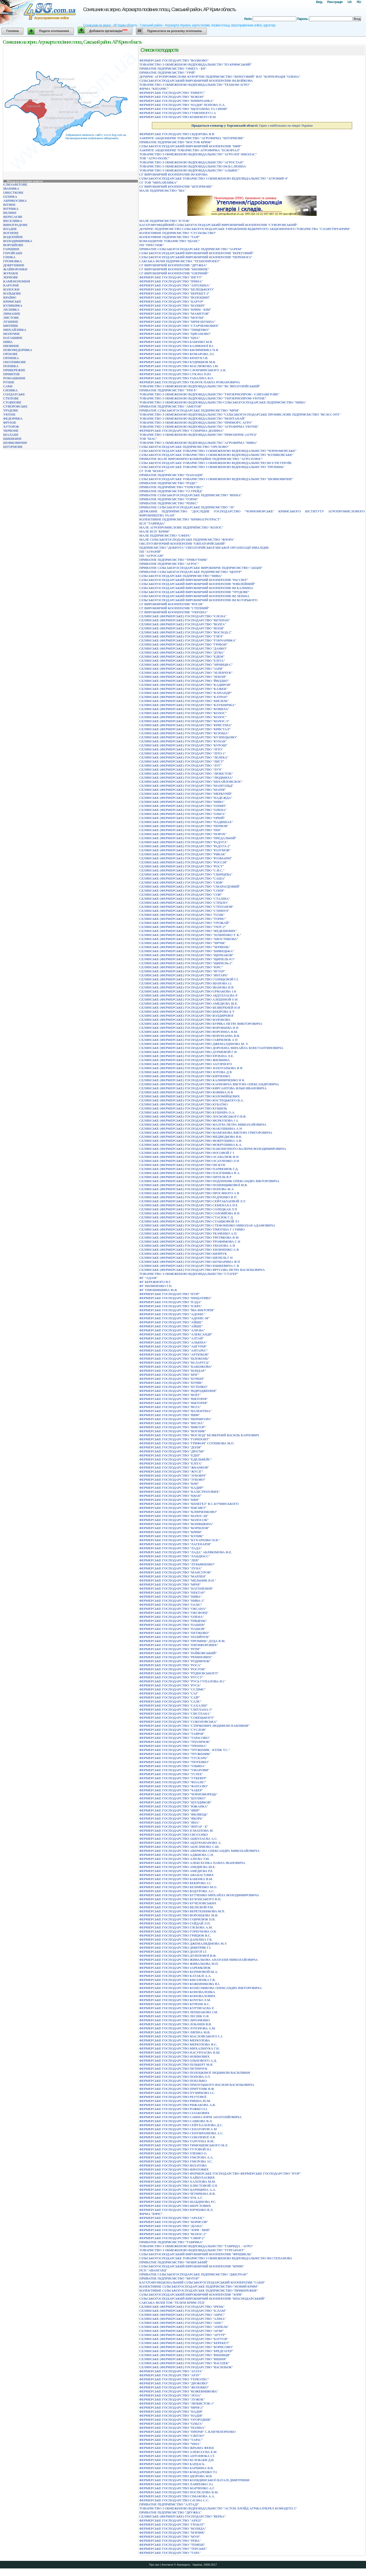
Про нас (154, 2564)
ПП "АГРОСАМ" (151, 556)
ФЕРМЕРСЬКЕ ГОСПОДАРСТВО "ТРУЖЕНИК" (175, 1754)
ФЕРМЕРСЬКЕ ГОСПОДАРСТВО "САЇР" (169, 1697)
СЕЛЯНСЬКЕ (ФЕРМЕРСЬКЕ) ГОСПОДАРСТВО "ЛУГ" (180, 765)
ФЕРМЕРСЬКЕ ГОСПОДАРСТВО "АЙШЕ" (171, 1322)
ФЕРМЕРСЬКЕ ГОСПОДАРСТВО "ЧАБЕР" (171, 1790)
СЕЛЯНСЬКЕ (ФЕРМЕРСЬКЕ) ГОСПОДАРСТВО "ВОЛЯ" (181, 628)
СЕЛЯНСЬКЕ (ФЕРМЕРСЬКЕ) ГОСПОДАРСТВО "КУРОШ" (183, 745)
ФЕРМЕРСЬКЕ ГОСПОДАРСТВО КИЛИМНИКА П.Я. (179, 350)
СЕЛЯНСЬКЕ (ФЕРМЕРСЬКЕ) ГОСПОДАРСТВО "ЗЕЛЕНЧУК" (185, 673)
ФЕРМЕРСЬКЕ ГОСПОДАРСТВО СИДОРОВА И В (176, 134)
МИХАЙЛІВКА (14, 330)
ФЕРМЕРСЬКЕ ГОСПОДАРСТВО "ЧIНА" (170, 2444)
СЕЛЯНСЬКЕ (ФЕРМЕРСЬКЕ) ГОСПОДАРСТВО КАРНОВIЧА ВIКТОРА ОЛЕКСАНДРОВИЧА (209, 1084)
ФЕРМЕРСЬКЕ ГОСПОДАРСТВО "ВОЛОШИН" (174, 297)
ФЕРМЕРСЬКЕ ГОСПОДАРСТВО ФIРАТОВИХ (174, 2169)
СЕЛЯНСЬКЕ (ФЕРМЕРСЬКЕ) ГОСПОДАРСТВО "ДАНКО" (183, 648)
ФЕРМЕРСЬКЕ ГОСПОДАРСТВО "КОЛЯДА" (172, 2528)
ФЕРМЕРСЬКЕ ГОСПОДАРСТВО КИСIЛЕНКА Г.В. (177, 1980)
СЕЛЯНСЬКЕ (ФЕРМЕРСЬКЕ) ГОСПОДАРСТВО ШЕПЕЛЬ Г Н (185, 1258)
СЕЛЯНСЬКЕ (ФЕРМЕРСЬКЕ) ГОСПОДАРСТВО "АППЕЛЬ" (184, 2327)
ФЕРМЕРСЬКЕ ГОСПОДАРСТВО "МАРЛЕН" (172, 1576)
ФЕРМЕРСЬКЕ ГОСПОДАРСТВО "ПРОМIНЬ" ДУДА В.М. (182, 1641)
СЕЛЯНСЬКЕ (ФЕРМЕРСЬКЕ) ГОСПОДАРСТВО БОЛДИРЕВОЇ (186, 1015)
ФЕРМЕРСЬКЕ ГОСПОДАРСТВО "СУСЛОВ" (172, 1730)
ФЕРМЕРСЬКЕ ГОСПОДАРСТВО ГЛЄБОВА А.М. (176, 1927)
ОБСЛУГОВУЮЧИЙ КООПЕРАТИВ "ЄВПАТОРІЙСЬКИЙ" (182, 543)
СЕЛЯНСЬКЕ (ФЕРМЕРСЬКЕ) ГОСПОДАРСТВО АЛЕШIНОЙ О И (188, 999)
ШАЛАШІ (10, 434)
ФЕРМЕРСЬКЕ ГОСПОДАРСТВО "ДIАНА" (171, 2226)
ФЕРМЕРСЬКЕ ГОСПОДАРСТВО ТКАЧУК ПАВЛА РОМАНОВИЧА (189, 382)
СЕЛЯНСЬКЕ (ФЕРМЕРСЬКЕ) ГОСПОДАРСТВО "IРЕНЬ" (182, 2306)
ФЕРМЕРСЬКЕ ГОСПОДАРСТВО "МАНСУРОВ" (175, 1572)
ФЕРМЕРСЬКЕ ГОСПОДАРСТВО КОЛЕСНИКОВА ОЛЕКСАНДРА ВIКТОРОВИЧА (200, 1988)
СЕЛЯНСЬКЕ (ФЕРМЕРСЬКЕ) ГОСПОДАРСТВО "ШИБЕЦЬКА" (186, 951)
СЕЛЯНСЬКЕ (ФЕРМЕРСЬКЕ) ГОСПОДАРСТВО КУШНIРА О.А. (187, 1112)
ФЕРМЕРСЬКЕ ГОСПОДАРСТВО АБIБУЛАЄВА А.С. (178, 1838)
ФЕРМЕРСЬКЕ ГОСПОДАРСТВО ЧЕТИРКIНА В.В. (177, 2194)
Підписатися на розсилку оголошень (174, 31)
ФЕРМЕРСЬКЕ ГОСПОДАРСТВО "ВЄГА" (170, 1407)
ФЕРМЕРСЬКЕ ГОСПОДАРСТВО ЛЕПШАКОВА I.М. (178, 2012)
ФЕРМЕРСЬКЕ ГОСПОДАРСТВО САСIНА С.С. (174, 2500)
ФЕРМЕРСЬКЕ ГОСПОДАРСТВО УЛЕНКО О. (173, 2153)
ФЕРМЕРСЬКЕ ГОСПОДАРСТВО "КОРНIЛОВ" (174, 1528)
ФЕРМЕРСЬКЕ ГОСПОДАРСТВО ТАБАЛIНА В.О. (176, 378)
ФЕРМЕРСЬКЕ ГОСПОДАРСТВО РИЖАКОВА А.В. (177, 2105)
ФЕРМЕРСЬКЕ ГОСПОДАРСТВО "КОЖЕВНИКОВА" (178, 2391)
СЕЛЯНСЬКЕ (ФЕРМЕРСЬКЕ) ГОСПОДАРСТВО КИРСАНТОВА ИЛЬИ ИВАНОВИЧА (203, 1088)
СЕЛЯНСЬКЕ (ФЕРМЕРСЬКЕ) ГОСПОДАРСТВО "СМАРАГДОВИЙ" (189, 886)
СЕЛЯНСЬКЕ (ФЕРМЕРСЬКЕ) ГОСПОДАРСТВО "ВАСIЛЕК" (184, 2363)
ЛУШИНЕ (10, 322)
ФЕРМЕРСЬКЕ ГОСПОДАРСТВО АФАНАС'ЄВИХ (176, 1875)
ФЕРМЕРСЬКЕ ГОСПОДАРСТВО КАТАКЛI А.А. (175, 1976)
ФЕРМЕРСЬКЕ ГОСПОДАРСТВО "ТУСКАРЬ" (173, 1758)
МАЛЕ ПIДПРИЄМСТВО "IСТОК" (164, 221)
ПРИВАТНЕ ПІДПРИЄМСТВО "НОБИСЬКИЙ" (173, 2262)
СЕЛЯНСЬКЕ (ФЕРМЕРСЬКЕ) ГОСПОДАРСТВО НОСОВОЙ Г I (186, 1153)
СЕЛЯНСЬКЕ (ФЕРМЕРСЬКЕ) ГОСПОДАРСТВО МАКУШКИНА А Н (190, 1128)
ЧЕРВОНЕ (11, 430)
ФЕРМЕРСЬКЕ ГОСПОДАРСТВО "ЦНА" (169, 338)
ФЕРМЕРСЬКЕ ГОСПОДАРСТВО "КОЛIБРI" (172, 305)
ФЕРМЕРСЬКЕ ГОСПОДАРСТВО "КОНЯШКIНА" (176, 1524)
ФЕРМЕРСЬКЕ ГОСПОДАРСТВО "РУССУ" (171, 1677)
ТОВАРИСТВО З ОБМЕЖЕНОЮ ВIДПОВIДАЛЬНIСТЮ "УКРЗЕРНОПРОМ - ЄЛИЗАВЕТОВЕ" (209, 394)
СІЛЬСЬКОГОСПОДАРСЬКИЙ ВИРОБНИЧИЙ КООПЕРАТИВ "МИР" (190, 146)
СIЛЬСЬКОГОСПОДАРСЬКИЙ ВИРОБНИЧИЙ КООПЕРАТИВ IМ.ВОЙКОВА (196, 80)
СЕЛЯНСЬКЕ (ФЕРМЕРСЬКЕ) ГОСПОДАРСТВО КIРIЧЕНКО (184, 1076)
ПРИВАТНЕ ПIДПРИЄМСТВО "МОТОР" (169, 2278)
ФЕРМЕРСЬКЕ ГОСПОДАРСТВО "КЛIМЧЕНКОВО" (178, 1512)
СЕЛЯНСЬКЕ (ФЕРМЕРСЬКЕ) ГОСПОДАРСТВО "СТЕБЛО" (183, 902)
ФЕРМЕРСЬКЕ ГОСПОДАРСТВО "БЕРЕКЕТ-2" (174, 293)
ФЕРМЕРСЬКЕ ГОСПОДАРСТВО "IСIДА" (170, 1302)
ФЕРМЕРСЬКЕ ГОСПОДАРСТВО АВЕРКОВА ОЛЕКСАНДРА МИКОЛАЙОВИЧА (199, 1851)
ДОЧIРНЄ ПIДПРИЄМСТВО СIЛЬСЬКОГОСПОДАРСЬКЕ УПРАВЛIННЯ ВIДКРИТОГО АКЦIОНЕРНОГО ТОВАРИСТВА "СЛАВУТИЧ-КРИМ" (244, 229)
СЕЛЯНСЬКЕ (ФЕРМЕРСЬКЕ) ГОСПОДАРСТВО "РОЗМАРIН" (185, 858)
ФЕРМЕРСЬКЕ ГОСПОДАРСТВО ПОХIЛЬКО (173, 2081)
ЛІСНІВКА (11, 309)
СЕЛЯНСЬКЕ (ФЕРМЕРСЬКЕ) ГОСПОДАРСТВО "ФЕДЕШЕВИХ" (188, 931)
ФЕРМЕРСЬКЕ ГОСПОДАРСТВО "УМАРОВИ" (174, 1770)
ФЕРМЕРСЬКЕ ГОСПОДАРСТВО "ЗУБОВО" (172, 1479)
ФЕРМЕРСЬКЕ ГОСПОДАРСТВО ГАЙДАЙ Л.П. (175, 1923)
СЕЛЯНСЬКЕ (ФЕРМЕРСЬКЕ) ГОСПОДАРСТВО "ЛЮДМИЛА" (186, 777)
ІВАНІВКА (11, 188)
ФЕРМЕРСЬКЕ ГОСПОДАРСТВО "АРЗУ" (170, 2375)
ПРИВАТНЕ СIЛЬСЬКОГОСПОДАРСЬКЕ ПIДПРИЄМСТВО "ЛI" (187, 507)
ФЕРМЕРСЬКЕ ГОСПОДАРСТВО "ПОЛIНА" (172, 2427)
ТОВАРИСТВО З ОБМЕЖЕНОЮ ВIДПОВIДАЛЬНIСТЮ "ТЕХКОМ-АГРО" (194, 84)
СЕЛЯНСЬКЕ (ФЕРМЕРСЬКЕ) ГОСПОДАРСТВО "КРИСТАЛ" (184, 729)
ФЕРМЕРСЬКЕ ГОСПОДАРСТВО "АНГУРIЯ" (173, 1346)
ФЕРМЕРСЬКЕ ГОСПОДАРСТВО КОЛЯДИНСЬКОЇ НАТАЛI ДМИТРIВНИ (194, 2480)
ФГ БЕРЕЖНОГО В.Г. (155, 1282)
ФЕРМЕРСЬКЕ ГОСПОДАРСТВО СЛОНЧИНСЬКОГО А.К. (182, 370)
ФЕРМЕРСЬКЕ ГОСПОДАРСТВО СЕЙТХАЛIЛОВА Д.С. (181, 2125)
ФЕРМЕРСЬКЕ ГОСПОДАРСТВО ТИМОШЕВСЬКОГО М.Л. (183, 2145)
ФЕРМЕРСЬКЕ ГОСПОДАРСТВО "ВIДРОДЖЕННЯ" (178, 1391)
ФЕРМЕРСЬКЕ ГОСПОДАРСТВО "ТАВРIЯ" (171, 1734)
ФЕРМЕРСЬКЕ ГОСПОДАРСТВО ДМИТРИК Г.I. (175, 1947)
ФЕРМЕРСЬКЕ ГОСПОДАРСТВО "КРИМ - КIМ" (175, 309)
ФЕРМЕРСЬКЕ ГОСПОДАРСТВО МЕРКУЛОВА (174, 2040)
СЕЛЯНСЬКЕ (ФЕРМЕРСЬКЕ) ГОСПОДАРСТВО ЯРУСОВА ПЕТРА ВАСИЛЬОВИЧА (202, 1270)
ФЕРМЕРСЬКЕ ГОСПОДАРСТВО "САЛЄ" (170, 1701)
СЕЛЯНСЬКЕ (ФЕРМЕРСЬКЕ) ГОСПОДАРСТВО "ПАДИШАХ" (186, 822)
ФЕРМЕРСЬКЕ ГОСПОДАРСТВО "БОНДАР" (172, 1370)
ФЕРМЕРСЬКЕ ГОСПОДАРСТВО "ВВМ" (169, 1415)
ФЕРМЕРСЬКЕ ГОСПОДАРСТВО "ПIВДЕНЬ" (173, 1621)
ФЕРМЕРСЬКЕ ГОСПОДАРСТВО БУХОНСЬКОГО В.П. (180, 1899)
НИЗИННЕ (11, 346)
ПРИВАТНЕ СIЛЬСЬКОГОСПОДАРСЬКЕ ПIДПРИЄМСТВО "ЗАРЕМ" (190, 249)
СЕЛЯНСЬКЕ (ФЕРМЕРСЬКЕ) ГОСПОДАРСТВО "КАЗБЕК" (183, 689)
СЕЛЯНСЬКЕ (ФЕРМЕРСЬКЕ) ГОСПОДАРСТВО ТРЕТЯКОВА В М (189, 1237)
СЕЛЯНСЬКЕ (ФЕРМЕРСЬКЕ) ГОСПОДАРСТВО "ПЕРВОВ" (183, 826)
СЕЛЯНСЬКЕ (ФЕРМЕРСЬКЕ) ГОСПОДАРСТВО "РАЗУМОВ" (185, 850)
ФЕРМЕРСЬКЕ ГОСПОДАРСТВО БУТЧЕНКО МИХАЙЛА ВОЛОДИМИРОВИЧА (199, 1895)
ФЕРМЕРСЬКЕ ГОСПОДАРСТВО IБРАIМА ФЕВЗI (176, 2448)
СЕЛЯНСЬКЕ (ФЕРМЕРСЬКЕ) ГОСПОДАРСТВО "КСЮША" (184, 733)
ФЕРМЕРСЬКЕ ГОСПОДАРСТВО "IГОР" (169, 1294)
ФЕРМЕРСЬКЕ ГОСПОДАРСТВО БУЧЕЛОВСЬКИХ (177, 1903)
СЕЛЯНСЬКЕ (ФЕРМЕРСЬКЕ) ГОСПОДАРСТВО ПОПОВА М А (186, 1189)
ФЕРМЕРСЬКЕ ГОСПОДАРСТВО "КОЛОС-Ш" (173, 1516)
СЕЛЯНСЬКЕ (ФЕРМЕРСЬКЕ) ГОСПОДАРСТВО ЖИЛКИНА (184, 1060)
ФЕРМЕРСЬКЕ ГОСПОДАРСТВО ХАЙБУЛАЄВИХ (177, 2177)
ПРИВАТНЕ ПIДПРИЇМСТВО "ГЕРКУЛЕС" (171, 487)
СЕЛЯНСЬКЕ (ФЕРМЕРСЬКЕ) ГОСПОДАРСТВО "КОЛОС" (183, 713)
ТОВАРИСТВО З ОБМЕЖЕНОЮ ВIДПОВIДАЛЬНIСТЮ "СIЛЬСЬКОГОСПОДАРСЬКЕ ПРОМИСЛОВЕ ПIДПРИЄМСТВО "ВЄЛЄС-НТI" (239, 414)
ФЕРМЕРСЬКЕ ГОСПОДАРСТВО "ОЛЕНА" (171, 1617)
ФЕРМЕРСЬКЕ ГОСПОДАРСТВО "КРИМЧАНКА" (176, 101)
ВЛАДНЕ (10, 229)
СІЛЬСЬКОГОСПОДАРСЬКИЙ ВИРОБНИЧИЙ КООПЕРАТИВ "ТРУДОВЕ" (194, 592)
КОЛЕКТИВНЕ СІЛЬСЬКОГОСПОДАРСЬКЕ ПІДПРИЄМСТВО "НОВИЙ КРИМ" (198, 2286)
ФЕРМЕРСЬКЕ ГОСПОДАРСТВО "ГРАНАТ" (172, 2524)
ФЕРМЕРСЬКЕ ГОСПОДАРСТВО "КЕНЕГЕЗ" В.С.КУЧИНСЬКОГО (189, 1504)
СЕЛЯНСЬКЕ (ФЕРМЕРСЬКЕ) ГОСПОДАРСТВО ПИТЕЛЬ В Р (185, 1177)
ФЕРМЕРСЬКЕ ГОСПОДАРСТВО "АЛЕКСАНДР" (176, 1334)
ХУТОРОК (11, 426)
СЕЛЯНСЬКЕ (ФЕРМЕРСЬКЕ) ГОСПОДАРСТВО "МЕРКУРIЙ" (185, 794)
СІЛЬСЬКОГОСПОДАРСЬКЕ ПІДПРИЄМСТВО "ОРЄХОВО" (184, 447)
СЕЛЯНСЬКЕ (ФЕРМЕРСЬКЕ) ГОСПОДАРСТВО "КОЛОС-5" (184, 721)
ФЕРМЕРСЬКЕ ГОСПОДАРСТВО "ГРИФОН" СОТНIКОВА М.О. (186, 1443)
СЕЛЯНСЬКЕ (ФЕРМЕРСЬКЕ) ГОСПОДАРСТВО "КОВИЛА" (184, 709)
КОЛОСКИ (11, 289)
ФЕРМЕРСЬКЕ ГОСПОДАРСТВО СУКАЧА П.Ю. (175, 374)
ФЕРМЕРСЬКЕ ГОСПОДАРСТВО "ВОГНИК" (172, 1431)
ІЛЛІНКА (10, 196)
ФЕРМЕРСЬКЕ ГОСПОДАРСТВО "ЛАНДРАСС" (174, 1556)
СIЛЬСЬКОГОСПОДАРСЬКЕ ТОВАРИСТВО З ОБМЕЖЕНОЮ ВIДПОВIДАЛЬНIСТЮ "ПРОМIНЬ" (212, 467)
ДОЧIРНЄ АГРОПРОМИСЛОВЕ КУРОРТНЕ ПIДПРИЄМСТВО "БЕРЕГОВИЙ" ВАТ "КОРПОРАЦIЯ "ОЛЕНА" (219, 76)
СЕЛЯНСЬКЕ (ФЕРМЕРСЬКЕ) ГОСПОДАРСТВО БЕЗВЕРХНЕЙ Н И (189, 1007)
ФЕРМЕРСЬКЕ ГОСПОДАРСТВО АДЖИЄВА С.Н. (176, 1855)
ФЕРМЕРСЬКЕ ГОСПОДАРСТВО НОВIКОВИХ (174, 2056)
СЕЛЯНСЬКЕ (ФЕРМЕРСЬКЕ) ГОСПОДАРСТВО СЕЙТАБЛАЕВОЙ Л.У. (192, 1201)
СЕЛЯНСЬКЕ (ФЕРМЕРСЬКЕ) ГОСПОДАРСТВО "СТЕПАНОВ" (186, 907)
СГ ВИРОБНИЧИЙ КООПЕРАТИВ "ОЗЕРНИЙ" (174, 273)
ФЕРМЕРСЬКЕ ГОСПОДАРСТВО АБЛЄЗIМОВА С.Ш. (179, 1847)
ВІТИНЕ (9, 205)
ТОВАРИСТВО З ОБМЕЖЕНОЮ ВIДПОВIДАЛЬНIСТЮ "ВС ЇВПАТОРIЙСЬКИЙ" (199, 386)
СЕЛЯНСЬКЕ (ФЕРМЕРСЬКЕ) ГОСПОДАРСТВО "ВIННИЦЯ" (184, 2355)
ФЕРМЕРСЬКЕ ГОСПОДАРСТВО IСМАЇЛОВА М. (176, 1830)
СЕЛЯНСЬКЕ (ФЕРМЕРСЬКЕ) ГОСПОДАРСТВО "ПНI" (180, 830)
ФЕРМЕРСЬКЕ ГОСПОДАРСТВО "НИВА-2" (172, 1600)
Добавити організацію (108, 30)
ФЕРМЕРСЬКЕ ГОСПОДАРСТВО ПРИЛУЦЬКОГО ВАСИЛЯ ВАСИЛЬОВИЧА (196, 2085)
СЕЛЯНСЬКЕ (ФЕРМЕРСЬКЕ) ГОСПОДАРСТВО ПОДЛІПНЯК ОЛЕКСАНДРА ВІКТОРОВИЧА (209, 1181)
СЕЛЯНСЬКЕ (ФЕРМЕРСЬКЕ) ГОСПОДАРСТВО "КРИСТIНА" (185, 725)
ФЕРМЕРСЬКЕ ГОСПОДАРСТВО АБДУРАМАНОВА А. (180, 1843)
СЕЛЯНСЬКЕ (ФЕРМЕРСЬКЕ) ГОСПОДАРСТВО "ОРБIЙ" (182, 818)
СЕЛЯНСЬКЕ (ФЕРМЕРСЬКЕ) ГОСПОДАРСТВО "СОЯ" (180, 894)
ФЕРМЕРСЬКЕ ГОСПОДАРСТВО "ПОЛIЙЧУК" (174, 1637)
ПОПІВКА (11, 366)
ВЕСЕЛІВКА (12, 221)
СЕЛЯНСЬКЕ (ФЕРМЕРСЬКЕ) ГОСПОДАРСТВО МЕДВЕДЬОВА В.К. (190, 1136)
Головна (12, 31)
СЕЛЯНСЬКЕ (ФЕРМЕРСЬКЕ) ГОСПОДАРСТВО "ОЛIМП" (182, 806)
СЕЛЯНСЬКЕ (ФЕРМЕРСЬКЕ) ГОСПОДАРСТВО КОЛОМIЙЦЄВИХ (189, 1096)
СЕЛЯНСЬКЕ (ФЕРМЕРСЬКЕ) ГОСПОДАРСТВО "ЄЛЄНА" (183, 616)
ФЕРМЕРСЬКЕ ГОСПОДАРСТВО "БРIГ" (169, 1375)
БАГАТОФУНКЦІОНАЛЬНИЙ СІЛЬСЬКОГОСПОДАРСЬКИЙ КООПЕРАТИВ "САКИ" (202, 2282)
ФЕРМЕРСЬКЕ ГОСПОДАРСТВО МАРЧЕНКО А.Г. (177, 2488)
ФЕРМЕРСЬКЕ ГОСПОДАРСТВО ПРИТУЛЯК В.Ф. (177, 2089)
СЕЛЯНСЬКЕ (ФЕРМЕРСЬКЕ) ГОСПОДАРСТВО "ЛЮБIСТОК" (186, 773)
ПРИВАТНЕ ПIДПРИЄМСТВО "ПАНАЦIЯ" (171, 475)
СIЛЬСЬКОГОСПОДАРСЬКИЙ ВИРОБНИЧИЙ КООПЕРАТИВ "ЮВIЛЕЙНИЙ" (197, 584)
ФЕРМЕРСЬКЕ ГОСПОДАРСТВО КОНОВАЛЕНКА (177, 1992)
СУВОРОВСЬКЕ (15, 406)
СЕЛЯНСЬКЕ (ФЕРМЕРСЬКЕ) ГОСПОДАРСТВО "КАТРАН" (183, 697)
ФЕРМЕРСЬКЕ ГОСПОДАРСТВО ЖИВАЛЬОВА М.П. (179, 1964)
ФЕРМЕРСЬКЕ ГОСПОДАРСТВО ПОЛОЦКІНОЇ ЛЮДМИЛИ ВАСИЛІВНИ (194, 2072)
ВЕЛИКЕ (10, 213)
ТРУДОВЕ (10, 410)
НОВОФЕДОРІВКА (17, 350)
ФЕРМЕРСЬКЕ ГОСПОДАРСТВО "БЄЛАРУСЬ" (174, 1362)
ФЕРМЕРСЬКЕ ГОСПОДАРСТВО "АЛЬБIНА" (173, 1342)
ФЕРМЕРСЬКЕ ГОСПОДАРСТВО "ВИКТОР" (172, 1427)
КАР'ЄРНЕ (11, 285)
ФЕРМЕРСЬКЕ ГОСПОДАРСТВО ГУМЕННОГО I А (177, 113)
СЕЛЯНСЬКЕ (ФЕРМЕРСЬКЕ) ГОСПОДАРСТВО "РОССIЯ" (183, 862)
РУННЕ (8, 382)
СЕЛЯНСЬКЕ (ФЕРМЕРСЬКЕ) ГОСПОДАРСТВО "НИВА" (181, 802)
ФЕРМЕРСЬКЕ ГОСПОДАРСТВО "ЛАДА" (170, 1548)
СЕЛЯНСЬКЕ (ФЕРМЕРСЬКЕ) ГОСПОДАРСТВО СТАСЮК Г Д (186, 1217)
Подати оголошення (54, 31)
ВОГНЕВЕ (11, 233)
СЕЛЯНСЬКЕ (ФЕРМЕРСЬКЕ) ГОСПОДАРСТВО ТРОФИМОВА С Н (189, 1241)
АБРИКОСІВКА (15, 200)
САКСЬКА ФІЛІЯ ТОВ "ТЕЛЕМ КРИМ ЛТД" (172, 2302)
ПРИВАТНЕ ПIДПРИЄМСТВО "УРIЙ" (167, 72)
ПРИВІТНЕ (11, 374)
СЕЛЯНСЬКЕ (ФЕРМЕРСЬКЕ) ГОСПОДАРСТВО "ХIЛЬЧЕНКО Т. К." (190, 935)
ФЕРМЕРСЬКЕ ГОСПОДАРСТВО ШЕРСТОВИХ (175, 2206)
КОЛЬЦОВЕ (12, 293)
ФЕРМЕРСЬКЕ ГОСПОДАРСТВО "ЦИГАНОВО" (175, 334)
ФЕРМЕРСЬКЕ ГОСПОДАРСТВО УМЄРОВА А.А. (176, 2157)
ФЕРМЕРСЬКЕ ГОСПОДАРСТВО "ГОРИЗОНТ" (174, 1439)
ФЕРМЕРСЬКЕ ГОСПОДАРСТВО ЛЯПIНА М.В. (174, 2032)
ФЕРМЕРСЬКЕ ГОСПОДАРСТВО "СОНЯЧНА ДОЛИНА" (181, 430)
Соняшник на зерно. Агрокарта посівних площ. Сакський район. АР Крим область (159, 9)
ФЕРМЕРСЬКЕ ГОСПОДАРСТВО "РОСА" (170, 1665)
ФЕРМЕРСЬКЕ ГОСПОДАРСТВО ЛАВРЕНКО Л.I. (176, 2484)
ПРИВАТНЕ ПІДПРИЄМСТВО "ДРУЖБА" (170, 2512)
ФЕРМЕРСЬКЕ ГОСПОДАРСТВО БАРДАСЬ (171, 2464)
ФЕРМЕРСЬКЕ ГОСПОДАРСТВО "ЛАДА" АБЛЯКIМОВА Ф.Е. (185, 1552)
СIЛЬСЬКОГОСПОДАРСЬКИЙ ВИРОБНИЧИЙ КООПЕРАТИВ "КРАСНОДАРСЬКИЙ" (202, 2298)
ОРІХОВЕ (10, 354)
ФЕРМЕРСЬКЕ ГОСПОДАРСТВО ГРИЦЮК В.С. (175, 1935)
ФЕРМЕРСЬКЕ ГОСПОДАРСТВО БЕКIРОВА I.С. (175, 1883)
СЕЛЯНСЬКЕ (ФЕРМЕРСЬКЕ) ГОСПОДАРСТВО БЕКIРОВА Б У (187, 1011)
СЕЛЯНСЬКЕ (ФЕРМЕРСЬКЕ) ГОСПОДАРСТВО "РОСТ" (181, 866)
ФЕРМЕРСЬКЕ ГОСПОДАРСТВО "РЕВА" (170, 2540)
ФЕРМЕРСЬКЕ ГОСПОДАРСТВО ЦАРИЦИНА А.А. (177, 2189)
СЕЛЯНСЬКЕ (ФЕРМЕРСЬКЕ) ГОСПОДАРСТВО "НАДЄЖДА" (185, 798)
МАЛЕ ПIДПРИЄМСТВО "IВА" (162, 190)
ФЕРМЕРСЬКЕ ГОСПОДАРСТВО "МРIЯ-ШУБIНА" (177, 322)
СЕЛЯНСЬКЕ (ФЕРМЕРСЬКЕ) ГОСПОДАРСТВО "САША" (182, 878)
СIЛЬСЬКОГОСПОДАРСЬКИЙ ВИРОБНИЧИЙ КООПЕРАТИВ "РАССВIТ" (193, 580)
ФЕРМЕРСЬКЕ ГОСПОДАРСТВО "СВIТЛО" (172, 2436)
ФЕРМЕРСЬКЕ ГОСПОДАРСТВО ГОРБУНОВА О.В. (178, 1931)
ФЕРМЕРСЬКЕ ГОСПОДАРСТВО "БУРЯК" (171, 1383)
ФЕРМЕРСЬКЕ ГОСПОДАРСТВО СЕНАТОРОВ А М (178, 2129)
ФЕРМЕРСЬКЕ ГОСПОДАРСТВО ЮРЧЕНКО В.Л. (176, 2210)
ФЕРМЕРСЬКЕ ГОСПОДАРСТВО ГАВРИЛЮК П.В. (177, 1919)
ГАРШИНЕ (11, 249)
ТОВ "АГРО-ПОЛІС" (154, 158)
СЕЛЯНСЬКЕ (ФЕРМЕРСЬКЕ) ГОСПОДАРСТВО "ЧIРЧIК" (182, 943)
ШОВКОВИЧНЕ (15, 443)
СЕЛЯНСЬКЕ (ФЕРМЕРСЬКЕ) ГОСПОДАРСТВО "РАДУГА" (183, 842)
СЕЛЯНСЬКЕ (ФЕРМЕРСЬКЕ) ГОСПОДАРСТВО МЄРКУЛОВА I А (188, 1120)
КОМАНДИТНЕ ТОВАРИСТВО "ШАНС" (169, 241)
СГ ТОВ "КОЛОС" (152, 471)
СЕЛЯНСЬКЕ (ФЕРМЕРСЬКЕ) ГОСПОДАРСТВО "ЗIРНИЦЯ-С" (186, 664)
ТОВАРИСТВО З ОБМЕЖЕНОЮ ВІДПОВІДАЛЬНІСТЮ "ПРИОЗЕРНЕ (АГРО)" (198, 434)
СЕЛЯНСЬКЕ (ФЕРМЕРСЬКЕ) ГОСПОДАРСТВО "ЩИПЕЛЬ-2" (185, 963)
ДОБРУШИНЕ (13, 265)
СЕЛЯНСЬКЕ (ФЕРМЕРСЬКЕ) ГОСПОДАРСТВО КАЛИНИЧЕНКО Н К (191, 1080)
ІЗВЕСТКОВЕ (13, 192)
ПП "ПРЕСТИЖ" (151, 245)
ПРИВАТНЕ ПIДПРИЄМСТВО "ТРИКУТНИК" (173, 560)
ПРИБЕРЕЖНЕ (14, 370)
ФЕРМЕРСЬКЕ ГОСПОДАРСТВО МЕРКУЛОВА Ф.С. (178, 2044)
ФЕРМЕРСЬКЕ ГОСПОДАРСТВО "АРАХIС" (172, 2218)
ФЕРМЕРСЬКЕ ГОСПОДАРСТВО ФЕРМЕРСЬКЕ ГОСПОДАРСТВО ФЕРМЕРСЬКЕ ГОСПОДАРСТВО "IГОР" (220, 2173)
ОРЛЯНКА (11, 358)
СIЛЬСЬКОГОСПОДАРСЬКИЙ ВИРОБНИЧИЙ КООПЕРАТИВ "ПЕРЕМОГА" (195, 257)
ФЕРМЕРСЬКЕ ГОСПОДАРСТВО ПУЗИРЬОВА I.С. (177, 2093)
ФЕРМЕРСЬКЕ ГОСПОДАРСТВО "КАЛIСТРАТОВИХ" (179, 1492)
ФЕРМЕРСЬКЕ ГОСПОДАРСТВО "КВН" (169, 1500)
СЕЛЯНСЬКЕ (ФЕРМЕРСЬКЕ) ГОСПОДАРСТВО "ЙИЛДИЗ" (184, 681)
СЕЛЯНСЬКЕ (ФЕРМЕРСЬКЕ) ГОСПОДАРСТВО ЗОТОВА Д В (185, 1072)
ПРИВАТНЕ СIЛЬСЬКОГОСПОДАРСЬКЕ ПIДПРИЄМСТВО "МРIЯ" (189, 410)
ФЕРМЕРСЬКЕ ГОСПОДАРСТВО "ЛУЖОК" (172, 2399)
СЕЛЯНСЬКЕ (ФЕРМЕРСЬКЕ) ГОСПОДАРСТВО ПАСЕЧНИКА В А (189, 1173)
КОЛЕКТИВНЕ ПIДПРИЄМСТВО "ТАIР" (169, 237)
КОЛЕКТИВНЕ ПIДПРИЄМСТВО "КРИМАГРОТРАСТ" (180, 519)
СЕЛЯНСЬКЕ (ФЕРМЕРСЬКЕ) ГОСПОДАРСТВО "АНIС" (181, 2323)
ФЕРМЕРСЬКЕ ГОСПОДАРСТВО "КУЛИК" (171, 1536)
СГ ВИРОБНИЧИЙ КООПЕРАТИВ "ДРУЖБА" (173, 265)
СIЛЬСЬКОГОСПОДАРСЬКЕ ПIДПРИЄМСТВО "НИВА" (180, 576)
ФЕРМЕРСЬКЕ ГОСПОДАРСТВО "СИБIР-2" (172, 2238)
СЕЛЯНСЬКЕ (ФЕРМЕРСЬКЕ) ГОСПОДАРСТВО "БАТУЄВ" (183, 2339)
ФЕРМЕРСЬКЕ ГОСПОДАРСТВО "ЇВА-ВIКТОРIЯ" (176, 1310)
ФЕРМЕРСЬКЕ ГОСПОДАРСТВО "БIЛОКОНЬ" (174, 1358)
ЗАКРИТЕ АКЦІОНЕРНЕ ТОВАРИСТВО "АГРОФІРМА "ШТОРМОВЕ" (191, 138)
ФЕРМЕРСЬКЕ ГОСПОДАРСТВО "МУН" (169, 2536)
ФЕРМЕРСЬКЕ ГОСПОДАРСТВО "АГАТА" (171, 2371)
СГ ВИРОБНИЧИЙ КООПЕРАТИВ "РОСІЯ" (171, 604)
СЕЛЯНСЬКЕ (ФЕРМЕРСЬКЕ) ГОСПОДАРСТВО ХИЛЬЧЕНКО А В (189, 1249)
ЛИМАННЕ (11, 313)
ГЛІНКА (9, 257)
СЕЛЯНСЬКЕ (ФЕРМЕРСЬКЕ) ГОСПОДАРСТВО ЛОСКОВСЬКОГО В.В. (192, 1116)
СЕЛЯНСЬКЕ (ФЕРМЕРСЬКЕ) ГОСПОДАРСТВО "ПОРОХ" (182, 834)
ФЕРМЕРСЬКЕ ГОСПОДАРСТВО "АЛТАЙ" (171, 1338)
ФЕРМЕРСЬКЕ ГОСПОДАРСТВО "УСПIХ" (171, 1774)
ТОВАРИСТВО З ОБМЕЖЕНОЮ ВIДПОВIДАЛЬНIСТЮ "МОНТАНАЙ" (192, 418)
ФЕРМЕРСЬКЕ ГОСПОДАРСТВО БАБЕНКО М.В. (176, 342)
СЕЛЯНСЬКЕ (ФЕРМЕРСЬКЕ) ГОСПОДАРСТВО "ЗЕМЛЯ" (182, 677)
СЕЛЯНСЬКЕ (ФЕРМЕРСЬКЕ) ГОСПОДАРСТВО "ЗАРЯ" (181, 668)
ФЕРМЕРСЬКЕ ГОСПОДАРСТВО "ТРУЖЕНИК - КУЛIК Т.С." (184, 1750)
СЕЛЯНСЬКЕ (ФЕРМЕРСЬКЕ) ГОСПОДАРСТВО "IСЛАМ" (182, 2310)
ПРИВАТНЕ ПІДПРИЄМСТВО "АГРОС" (169, 564)
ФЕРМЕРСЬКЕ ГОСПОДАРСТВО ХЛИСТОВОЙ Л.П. (178, 2185)
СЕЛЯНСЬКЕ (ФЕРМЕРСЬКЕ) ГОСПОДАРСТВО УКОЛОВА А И (187, 1245)
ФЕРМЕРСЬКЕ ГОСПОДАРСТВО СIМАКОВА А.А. (177, 2496)
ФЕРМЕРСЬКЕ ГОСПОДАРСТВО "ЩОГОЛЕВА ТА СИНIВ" (183, 109)
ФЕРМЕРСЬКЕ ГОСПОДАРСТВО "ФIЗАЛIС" (172, 1782)
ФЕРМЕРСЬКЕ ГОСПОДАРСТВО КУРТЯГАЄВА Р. (176, 2008)
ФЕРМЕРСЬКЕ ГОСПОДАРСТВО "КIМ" (169, 1483)
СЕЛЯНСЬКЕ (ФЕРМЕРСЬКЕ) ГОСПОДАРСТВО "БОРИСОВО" (186, 2347)
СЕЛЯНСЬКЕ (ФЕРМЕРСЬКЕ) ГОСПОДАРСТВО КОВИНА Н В (186, 1092)
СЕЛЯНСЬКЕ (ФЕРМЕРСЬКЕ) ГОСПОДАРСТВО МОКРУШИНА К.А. (190, 1145)
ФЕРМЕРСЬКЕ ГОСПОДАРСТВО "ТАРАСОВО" (174, 1738)
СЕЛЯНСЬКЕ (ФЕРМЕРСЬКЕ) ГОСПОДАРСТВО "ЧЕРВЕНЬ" (184, 947)
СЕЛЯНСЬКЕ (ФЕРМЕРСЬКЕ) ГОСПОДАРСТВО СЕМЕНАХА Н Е (188, 1205)
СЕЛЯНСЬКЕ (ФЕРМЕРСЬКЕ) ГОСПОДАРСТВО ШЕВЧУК (183, 1253)
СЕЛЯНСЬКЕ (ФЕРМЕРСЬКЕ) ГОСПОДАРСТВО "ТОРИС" (182, 919)
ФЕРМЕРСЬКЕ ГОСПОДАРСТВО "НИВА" (170, 1596)
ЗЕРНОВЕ (10, 277)
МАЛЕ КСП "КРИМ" (154, 531)
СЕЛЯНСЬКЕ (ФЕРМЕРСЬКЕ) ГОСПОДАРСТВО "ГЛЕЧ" (181, 636)
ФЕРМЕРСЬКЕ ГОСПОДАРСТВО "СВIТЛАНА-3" (175, 1709)
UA (349, 2)
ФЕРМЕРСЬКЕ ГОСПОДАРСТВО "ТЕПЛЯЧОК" (174, 1742)
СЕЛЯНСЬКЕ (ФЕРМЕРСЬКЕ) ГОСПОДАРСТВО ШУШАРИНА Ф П (189, 1262)
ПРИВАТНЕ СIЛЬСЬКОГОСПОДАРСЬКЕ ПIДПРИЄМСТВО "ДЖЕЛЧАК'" (193, 2274)
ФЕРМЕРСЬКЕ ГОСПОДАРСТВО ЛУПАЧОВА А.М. (177, 2028)
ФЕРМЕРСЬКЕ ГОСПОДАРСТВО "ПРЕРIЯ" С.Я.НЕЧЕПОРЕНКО (187, 2432)
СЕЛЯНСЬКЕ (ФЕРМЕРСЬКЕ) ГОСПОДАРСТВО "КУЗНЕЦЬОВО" (188, 737)
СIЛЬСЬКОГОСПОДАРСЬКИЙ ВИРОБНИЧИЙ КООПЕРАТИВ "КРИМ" (191, 2266)
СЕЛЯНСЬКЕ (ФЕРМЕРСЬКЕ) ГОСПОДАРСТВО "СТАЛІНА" (184, 898)
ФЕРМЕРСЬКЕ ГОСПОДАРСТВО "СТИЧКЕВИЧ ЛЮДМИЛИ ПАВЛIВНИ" (194, 1726)
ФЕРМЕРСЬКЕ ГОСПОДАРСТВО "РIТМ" (170, 1649)
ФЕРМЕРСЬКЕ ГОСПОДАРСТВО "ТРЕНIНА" (173, 1746)
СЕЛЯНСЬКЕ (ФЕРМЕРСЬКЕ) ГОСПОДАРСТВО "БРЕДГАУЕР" (186, 2351)
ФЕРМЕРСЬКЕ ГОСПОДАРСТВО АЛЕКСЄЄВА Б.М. (178, 2452)
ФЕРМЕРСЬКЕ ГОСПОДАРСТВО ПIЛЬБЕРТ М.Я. (176, 2064)
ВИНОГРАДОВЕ (15, 225)
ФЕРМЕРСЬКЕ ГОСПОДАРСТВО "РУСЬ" (170, 1685)
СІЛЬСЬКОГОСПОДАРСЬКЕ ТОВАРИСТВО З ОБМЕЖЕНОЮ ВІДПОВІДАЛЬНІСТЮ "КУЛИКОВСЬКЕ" (216, 455)
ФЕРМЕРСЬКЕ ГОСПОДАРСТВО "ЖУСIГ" (171, 1471)
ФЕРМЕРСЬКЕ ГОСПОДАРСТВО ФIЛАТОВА (173, 2165)
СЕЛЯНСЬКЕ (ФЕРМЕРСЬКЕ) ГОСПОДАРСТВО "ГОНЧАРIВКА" (188, 640)
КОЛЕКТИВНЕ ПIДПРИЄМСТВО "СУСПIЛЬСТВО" (177, 233)
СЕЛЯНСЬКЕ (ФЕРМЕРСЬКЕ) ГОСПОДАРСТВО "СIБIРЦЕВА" (185, 874)
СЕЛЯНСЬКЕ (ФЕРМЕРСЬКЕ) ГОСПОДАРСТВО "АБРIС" (182, 2315)
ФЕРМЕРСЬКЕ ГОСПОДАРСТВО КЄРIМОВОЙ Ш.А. (178, 1972)
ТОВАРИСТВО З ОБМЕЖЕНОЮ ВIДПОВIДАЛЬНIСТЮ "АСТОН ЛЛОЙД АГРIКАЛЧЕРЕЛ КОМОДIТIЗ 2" (218, 2508)
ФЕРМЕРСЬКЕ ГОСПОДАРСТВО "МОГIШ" (171, 317)
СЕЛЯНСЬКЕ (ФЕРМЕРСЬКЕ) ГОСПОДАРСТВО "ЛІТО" (181, 749)
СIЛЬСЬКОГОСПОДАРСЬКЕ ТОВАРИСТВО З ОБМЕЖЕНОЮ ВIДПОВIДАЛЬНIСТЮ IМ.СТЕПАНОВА (215, 2258)
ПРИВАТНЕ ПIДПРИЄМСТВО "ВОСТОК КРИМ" (175, 142)
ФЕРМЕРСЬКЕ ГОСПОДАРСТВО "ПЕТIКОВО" (174, 1633)
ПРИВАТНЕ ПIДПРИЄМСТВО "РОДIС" (168, 483)
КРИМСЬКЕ (12, 301)
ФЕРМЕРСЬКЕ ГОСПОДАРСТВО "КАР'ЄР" (171, 301)
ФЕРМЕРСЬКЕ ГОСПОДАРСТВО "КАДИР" (171, 1487)
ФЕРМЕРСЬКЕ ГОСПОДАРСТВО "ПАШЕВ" (172, 1625)
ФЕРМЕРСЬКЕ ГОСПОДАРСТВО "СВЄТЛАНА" (175, 1713)
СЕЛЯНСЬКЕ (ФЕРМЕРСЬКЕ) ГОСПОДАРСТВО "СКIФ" (181, 882)
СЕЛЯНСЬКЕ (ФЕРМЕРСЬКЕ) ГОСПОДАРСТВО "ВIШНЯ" (183, 2359)
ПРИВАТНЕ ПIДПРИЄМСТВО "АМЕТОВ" (170, 406)
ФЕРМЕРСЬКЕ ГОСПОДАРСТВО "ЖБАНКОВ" (174, 1467)
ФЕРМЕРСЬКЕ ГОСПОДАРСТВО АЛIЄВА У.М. (174, 1859)
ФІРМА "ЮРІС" (151, 2214)
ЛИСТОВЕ (11, 317)
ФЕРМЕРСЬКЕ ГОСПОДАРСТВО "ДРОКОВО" (173, 2383)
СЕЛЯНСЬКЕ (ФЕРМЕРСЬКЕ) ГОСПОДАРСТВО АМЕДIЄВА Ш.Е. (188, 1003)
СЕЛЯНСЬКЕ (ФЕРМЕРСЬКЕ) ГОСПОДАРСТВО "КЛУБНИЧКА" (187, 705)
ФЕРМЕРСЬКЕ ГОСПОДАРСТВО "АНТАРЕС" (173, 1350)
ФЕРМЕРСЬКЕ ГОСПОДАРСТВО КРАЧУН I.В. (173, 358)
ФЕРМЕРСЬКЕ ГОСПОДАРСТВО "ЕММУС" (172, 93)
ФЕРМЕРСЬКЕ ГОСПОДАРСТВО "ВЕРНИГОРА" (175, 1419)
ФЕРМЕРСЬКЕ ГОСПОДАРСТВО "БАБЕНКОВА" (175, 1366)
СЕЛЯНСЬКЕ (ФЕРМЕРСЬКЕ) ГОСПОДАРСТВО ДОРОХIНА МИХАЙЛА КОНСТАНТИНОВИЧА (211, 1048)
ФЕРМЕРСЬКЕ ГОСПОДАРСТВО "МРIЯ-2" (171, 2407)
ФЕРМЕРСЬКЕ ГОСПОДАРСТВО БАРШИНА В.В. (176, 2468)
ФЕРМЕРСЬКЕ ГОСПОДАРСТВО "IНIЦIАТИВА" (175, 1298)
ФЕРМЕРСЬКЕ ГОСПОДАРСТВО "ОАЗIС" (170, 1604)
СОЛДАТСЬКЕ (14, 394)
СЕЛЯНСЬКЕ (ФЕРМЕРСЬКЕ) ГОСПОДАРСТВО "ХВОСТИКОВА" (188, 939)
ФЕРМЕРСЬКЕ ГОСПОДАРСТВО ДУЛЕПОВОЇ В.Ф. (177, 1955)
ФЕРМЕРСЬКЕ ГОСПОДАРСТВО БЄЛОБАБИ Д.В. (176, 2460)
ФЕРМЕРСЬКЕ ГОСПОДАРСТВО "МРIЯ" (170, 1584)
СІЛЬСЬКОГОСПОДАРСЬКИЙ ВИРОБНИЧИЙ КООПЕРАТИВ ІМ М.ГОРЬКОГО (198, 600)
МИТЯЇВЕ (10, 326)
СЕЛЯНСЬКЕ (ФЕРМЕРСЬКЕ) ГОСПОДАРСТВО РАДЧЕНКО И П (188, 1197)
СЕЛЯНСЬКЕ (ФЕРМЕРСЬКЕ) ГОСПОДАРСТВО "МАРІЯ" (182, 790)
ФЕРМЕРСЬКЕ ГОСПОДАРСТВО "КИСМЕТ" (173, 1508)
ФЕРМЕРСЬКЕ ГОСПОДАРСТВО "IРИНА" (171, 281)
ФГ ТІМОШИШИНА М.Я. (158, 1290)
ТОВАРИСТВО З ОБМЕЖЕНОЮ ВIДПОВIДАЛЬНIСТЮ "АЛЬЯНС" (189, 170)
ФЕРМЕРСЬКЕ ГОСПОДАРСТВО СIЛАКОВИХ (174, 2113)
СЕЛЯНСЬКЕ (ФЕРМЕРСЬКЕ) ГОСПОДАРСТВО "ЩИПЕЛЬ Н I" (187, 959)
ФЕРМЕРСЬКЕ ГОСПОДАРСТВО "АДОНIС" (172, 1314)
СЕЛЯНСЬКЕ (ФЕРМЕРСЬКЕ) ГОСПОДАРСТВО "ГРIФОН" (183, 644)
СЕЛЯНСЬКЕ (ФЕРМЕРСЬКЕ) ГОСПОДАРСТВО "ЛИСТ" (181, 761)
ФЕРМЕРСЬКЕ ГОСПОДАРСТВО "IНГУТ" (171, 277)
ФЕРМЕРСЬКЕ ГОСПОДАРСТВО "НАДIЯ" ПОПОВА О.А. (182, 105)
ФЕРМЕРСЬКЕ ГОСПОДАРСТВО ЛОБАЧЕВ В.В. (175, 2024)
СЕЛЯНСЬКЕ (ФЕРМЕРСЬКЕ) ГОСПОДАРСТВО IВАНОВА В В (186, 987)
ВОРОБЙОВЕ (13, 245)
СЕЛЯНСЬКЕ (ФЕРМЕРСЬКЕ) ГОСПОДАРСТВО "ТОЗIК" (182, 915)
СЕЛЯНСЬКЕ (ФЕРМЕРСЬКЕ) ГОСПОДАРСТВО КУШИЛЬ (183, 1108)
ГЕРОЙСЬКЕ (12, 253)
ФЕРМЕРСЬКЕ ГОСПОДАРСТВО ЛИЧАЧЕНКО (174, 2020)
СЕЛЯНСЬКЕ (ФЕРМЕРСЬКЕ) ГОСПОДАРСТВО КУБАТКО (183, 1104)
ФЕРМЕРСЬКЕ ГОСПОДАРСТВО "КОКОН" (171, 97)
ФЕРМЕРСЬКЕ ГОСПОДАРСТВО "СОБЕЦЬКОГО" (176, 1717)
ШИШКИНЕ (12, 439)
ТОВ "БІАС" (148, 439)
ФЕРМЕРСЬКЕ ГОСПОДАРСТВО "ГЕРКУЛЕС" (174, 2379)
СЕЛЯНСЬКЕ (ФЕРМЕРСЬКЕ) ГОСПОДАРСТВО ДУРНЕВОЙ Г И (188, 1052)
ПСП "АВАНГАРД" (153, 2270)
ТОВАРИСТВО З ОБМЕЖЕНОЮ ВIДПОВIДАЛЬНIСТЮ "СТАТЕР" (188, 1274)
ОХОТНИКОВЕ (14, 362)
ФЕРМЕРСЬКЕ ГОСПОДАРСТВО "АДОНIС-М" (174, 1318)
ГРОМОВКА (12, 261)
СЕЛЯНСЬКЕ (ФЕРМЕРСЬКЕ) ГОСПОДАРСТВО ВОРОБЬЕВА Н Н (188, 1028)
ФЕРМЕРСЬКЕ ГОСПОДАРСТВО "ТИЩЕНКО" (174, 330)
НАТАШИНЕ (12, 338)
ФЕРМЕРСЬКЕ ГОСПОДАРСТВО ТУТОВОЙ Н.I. (175, 2149)
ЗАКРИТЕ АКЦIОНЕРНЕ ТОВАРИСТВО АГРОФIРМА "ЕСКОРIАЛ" (189, 150)
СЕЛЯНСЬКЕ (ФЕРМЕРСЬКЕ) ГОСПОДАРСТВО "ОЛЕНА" (183, 810)
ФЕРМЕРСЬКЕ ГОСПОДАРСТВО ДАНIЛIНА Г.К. (176, 1939)
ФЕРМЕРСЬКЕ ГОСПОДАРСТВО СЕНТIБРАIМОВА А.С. (181, 2133)
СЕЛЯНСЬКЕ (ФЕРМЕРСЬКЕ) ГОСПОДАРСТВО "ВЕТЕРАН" (184, 620)
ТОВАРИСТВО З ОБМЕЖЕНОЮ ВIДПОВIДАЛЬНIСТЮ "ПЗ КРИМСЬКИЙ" (195, 64)
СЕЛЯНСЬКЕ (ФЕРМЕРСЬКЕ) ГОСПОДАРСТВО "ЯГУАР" (182, 971)
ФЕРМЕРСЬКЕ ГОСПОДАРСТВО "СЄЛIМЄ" (172, 1689)
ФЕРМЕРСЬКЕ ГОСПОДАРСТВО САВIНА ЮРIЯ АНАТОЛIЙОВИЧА (190, 2117)
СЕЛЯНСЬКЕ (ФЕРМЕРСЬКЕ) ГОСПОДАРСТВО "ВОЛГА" (182, 624)
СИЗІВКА (10, 390)
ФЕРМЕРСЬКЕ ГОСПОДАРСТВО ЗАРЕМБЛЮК (175, 1968)
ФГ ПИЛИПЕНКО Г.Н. (155, 1286)
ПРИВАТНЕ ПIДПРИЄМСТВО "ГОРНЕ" (168, 499)
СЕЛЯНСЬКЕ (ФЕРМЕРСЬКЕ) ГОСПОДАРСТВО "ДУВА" (181, 652)
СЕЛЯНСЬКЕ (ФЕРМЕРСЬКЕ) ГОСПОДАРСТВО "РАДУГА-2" (184, 846)
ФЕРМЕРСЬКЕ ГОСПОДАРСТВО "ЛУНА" (170, 1568)
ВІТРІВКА (11, 209)
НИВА (8, 342)
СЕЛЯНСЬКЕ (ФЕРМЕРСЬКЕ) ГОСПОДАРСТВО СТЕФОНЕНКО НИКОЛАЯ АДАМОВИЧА (207, 1225)
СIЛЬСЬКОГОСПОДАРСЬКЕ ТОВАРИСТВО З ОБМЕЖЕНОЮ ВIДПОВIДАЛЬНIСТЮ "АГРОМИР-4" (213, 178)
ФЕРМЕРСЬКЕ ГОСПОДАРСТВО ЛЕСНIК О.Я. (174, 2016)
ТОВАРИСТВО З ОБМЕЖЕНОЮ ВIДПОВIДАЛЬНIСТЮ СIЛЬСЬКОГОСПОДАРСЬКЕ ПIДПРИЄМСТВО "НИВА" (222, 402)
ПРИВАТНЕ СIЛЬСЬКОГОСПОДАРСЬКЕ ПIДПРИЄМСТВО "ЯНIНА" (190, 495)
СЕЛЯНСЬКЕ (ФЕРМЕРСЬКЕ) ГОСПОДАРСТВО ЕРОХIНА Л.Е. (186, 1056)
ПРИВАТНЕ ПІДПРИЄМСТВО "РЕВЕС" (168, 503)
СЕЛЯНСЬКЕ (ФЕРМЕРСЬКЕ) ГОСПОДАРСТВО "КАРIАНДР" (185, 693)
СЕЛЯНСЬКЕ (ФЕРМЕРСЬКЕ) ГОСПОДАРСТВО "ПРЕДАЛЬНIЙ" (188, 838)
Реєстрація (335, 2)
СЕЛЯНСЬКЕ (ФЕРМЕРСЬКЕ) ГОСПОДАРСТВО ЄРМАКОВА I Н (187, 991)
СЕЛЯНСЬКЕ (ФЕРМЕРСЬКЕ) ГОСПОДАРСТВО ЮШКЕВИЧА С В (189, 1266)
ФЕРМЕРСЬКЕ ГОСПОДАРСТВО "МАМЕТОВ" (174, 313)
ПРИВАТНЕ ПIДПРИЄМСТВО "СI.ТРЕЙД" (171, 491)
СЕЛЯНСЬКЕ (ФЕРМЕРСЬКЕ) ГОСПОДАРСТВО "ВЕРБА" (182, 2516)
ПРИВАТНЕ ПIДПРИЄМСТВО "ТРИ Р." (168, 390)
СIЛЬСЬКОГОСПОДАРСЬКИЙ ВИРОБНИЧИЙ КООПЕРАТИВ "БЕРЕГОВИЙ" (196, 253)
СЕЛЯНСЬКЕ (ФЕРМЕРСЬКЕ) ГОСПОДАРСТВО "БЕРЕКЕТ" (184, 2343)
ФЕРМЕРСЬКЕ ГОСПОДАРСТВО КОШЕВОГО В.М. (177, 117)
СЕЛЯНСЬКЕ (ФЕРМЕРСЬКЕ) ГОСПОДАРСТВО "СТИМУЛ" (184, 911)
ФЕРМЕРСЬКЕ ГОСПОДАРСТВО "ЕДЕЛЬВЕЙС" (175, 1459)
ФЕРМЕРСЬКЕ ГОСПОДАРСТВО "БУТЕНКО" (173, 1387)
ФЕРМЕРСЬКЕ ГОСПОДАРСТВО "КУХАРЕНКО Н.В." (179, 1540)
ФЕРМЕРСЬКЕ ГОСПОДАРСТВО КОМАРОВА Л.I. (176, 354)
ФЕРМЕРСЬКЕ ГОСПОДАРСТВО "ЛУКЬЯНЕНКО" (177, 1564)
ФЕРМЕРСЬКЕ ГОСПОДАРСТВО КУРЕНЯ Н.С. (174, 2004)
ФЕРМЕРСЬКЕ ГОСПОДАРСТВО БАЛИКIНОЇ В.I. (176, 346)
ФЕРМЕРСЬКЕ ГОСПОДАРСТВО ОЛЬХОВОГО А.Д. (178, 2060)
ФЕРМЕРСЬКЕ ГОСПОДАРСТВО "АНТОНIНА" (174, 285)
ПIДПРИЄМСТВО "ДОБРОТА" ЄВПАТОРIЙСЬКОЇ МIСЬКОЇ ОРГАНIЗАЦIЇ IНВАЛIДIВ (204, 547)
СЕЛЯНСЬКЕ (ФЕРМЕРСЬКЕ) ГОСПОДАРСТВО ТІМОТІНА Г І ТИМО (192, 1229)
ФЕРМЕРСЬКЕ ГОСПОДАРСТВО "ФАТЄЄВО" (173, 1786)
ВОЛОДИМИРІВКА (17, 241)
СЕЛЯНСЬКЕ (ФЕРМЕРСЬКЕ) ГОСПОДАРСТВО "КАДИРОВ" (185, 685)
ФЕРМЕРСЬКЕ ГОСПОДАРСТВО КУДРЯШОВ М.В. (177, 362)
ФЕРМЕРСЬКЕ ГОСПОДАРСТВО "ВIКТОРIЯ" (173, 1399)
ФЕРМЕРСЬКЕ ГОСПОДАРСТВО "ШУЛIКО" (172, 1798)
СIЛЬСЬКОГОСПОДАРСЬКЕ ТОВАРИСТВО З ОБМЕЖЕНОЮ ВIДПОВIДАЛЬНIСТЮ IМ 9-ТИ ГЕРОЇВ (215, 463)
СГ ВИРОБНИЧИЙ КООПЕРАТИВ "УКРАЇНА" (173, 612)
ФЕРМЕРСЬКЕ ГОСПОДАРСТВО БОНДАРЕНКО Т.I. (178, 2472)
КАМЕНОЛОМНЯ (16, 281)
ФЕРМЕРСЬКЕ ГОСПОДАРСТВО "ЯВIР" (169, 1810)
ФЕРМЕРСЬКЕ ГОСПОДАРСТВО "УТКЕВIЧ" (173, 1778)
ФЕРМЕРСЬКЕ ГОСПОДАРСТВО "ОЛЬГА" (171, 2423)
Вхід (319, 2)
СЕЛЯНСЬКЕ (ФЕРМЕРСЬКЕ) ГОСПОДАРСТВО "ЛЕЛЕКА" (183, 757)
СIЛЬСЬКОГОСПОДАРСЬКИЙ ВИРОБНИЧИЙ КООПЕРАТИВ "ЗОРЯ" (191, 2294)
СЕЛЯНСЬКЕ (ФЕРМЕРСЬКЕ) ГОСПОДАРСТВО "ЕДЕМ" (182, 656)
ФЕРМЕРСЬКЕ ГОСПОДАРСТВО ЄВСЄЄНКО (173, 1834)
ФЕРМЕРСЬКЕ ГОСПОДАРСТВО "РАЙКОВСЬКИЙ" (178, 1653)
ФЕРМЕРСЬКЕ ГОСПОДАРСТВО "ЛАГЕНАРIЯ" (175, 1544)
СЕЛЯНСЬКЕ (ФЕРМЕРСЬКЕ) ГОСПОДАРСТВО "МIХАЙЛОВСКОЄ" (191, 781)
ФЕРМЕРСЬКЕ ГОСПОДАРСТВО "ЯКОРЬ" (171, 1818)
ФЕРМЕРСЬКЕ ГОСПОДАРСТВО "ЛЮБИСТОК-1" (176, 2403)
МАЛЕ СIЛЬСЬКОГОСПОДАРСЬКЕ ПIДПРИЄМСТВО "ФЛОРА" (187, 539)
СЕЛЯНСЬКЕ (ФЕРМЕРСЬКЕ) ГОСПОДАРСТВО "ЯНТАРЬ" (183, 975)
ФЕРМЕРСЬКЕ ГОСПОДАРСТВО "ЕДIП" (170, 1455)
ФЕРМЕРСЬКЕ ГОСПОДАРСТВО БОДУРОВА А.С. (177, 1891)
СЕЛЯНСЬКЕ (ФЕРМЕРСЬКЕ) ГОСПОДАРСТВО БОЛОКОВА (184, 1019)
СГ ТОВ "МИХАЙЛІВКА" (158, 182)
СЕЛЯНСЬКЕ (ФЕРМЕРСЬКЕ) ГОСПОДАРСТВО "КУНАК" (183, 741)
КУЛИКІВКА (12, 305)
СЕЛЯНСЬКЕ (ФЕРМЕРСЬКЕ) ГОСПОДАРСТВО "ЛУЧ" (180, 769)
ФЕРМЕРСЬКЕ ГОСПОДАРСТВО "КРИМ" (170, 1532)
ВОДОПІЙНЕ (13, 237)
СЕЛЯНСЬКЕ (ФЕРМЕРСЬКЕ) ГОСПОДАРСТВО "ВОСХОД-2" (185, 632)
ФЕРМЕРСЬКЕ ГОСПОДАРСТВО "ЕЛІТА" (170, 1463)
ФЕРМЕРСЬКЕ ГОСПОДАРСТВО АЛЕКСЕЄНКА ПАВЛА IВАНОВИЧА (192, 1863)
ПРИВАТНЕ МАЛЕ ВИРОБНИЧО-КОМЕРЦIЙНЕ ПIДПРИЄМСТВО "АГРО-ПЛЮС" (201, 459)
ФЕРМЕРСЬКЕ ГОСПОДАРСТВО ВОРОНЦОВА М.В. (178, 1915)
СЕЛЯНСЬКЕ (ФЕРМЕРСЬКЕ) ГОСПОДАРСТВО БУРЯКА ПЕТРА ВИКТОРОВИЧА (200, 1024)
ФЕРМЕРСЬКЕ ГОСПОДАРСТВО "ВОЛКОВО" (174, 60)
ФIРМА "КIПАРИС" (154, 89)
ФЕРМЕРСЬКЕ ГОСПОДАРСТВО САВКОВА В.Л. (176, 2121)
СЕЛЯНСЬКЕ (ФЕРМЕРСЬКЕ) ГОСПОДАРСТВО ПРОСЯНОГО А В (189, 1193)
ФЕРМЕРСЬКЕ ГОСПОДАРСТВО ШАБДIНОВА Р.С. (177, 2202)
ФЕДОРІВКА (13, 418)
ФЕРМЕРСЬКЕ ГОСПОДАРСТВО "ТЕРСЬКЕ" (173, 2549)
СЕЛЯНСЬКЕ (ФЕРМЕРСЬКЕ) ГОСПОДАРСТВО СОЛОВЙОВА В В (189, 1213)
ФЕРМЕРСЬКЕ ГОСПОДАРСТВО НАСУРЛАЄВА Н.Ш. (179, 2052)
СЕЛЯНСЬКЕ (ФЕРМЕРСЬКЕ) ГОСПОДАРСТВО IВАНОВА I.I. (185, 983)
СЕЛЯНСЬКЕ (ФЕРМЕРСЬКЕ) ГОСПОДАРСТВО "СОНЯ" (181, 890)
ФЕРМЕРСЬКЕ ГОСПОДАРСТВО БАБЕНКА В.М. (176, 1879)
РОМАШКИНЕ (14, 378)
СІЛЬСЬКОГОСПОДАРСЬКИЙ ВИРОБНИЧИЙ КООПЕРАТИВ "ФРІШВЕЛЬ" (195, 2254)
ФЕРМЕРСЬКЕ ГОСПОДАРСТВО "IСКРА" (170, 1306)
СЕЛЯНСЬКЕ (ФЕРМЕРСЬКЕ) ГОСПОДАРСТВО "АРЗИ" (181, 2331)
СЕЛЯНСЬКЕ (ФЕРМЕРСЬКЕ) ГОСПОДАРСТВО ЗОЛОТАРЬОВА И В (190, 1068)
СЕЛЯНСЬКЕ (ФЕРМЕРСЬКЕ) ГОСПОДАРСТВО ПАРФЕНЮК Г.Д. (188, 1169)
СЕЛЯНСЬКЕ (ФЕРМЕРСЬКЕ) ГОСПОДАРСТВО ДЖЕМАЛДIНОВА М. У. (193, 1044)
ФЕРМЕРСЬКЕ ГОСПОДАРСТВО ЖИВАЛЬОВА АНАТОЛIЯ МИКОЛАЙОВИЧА (198, 1960)
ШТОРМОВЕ (13, 447)
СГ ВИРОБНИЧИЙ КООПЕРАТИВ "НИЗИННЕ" (174, 269)
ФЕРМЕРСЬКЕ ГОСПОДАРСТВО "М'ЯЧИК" (172, 2532)
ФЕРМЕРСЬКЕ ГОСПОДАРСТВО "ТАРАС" (171, 2440)
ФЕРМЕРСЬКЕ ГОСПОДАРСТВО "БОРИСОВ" (173, 2222)
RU (359, 2)
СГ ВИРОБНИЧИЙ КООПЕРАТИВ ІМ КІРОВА (173, 174)
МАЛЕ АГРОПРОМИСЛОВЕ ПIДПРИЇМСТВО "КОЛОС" (181, 527)
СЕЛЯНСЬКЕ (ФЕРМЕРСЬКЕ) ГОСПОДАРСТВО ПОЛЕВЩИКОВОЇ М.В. (193, 1185)
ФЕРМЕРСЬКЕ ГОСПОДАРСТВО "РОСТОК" (172, 1669)
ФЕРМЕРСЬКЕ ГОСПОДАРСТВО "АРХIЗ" (170, 2520)
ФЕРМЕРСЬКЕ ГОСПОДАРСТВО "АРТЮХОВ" (174, 1354)
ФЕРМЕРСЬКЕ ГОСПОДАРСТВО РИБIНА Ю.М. (175, 2101)
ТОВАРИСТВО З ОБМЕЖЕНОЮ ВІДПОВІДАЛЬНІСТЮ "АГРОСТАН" (191, 162)
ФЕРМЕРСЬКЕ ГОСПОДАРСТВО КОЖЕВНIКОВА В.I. (179, 1984)
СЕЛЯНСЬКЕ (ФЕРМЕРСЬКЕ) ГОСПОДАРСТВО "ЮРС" (181, 967)
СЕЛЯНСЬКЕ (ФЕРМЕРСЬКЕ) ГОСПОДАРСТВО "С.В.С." (181, 870)
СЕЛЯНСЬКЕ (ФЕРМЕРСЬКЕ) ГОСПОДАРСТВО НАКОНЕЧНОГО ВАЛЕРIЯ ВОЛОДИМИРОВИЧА (212, 1149)
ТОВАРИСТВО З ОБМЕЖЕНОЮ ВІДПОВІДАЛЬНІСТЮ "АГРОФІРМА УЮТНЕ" (199, 426)
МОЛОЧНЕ (11, 334)
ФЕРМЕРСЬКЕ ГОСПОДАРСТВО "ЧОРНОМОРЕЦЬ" (178, 1794)
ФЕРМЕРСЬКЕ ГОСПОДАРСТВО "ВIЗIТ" (170, 1395)
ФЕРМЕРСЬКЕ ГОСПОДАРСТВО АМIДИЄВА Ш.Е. (177, 1867)
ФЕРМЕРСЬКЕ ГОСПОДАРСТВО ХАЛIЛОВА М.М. (177, 2181)
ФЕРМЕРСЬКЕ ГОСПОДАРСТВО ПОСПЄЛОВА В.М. (178, 2492)
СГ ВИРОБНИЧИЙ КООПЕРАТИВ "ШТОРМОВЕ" (176, 186)
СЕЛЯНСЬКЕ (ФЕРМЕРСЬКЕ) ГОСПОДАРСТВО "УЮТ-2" (182, 927)
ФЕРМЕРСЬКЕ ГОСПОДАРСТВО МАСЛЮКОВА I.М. (179, 366)
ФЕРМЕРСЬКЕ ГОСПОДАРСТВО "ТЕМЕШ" (172, 2544)
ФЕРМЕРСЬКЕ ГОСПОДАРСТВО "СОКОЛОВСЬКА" (178, 1721)
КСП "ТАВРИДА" (152, 523)
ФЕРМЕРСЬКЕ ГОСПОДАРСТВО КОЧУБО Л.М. (175, 2000)
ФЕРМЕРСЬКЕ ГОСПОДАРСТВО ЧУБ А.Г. (171, 2198)
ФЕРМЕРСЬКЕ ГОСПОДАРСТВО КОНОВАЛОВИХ (177, 1996)
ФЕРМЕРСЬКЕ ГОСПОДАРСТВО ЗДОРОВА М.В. (176, 2476)
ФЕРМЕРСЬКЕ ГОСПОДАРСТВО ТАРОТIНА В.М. (176, 2141)
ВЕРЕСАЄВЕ (12, 217)
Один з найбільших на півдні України (252, 125)
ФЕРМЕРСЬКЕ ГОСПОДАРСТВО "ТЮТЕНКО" (174, 1762)
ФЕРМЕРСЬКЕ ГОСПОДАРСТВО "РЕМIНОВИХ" (175, 1657)
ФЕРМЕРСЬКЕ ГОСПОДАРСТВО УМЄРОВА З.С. (176, 2161)
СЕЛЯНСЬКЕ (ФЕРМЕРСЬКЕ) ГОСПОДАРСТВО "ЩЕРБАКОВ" (186, 955)
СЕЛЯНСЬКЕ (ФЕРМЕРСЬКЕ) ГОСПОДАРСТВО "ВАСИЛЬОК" (186, 2367)
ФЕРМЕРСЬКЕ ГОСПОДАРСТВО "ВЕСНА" (171, 1423)
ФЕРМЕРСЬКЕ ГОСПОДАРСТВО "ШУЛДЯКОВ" (175, 1802)
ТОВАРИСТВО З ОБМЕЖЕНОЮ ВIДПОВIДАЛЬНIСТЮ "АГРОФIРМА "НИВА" (198, 443)
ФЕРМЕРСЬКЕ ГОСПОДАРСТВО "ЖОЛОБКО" (174, 2387)
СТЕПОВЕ (11, 398)
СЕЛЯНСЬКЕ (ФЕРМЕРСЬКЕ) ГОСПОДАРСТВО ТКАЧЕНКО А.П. (188, 1233)
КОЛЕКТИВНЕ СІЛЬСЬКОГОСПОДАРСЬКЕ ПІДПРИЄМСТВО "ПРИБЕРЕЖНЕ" (198, 2290)
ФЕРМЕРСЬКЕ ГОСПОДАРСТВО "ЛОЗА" (170, 2395)
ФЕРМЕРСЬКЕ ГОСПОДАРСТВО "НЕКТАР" (172, 1592)
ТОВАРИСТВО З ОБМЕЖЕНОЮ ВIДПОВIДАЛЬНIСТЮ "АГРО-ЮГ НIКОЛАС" (198, 154)
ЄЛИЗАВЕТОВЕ (15, 184)
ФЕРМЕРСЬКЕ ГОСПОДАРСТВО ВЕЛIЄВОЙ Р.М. (176, 1907)
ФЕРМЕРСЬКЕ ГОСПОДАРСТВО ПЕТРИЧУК (173, 2068)
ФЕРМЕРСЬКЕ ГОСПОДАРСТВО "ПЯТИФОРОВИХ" (178, 1645)
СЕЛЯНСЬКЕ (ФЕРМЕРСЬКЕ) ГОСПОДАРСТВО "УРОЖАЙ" (184, 923)
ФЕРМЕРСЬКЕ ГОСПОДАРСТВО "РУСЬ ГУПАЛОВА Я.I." (182, 1681)
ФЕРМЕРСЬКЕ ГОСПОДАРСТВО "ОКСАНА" (173, 1609)
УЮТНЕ (9, 414)
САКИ (7, 386)
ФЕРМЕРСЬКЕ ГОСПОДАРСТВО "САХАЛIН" (173, 1705)
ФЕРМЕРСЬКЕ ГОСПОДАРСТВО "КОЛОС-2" (173, 2234)
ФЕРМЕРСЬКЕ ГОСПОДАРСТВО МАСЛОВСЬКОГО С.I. (181, 2036)
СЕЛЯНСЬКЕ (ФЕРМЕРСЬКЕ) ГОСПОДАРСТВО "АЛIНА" (182, 2319)
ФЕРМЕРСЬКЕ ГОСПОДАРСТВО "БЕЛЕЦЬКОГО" (176, 289)
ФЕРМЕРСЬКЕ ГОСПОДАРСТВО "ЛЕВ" (169, 1560)
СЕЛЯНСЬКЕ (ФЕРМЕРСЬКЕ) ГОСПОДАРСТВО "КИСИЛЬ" (184, 701)
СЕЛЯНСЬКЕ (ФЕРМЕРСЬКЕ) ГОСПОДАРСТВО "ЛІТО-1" (182, 753)
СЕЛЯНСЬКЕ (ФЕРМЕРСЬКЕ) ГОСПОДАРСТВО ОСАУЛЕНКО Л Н (189, 1161)
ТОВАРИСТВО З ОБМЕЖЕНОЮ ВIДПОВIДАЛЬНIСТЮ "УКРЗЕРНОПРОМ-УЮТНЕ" (202, 398)
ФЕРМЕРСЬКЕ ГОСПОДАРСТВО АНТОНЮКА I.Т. (177, 2456)
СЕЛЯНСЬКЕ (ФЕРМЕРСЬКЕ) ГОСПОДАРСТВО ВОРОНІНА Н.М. (188, 1032)
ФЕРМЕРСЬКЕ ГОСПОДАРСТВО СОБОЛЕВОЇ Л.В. (177, 2137)
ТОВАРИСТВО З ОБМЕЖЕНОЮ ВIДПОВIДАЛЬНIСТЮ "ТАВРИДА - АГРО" (196, 2246)
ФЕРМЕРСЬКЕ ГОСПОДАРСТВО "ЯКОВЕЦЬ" (173, 1814)
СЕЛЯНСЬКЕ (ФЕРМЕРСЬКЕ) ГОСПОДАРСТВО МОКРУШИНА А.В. (190, 1141)
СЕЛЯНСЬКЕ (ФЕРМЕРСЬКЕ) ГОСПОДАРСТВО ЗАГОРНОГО (185, 1064)
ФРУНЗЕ (9, 422)
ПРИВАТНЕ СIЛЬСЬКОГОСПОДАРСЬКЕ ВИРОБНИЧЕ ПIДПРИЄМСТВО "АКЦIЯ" (200, 568)
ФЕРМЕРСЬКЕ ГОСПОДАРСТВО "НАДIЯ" (171, 2411)
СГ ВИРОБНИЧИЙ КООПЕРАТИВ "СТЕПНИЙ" (174, 608)
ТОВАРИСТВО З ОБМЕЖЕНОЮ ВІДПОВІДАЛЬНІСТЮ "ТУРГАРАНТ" (192, 2250)
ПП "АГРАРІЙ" (150, 551)
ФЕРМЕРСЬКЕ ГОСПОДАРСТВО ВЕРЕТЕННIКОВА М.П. (182, 1911)
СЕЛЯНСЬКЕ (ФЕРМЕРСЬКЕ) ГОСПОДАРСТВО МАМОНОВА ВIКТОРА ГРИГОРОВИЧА (205, 1132)
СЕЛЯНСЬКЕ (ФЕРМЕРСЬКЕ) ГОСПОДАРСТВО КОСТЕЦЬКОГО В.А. (191, 1100)
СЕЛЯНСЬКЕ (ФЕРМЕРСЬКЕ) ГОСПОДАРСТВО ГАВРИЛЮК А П (188, 1040)
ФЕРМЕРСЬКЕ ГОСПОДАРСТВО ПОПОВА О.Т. (175, 2077)
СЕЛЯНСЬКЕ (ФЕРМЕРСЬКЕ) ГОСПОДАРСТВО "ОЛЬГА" (182, 814)
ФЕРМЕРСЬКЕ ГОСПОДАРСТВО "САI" (168, 1693)
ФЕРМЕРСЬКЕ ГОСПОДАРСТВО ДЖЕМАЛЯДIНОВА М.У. (183, 1943)
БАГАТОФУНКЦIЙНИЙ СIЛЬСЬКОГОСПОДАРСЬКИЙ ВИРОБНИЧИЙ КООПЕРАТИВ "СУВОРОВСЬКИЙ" (218, 225)
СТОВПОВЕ (12, 402)
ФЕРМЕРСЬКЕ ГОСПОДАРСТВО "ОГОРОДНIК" (175, 2419)
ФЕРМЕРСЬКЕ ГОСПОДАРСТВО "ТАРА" (170, 2553)
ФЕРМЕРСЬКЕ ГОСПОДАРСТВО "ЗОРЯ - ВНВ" (174, 2230)
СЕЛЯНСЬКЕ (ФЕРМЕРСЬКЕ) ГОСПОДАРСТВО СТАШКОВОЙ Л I (189, 1221)
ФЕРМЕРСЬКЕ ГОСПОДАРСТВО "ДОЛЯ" (170, 1447)
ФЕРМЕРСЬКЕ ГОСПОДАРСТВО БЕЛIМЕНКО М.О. (178, 1887)
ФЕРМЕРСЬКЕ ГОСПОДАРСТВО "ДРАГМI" (172, 1451)
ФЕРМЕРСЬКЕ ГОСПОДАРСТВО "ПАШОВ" (172, 1629)
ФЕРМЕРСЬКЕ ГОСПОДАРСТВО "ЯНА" (169, 1822)
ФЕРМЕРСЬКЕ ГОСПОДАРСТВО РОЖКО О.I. (173, 2109)
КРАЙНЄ (9, 297)
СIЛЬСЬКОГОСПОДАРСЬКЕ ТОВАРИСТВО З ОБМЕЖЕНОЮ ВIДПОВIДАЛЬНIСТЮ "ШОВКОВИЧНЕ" (216, 479)
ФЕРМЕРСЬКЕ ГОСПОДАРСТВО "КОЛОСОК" (174, 1520)
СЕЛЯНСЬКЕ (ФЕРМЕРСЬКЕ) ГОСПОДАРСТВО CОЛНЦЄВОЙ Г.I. (189, 979)
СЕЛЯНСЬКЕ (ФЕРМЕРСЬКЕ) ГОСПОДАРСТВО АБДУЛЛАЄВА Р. (188, 995)
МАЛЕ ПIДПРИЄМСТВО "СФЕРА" (165, 535)
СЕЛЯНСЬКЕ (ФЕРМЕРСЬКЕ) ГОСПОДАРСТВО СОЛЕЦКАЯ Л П (188, 1209)
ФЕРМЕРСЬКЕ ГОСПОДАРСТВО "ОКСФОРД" (173, 1613)
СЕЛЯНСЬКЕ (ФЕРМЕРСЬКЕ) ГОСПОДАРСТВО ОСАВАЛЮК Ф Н (189, 1157)
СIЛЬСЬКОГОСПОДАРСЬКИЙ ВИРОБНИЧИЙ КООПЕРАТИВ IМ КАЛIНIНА (196, 588)
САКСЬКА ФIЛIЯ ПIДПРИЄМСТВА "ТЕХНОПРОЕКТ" (179, 261)
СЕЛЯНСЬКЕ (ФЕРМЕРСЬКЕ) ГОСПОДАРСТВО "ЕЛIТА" (182, 660)
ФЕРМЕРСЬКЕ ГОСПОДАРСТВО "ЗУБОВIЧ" (172, 1475)
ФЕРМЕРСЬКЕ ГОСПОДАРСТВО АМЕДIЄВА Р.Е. (176, 1871)
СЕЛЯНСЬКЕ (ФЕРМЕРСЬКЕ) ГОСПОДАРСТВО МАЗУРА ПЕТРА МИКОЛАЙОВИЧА (202, 1124)
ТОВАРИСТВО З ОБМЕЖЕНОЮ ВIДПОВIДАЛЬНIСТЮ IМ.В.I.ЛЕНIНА (192, 166)
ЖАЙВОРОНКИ (15, 269)
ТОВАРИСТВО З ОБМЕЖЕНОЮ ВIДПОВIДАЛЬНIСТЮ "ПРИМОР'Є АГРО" (195, 422)
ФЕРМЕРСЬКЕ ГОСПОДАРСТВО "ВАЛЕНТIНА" (175, 1411)
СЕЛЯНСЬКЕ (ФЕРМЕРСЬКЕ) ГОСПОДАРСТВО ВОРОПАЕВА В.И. (189, 1036)
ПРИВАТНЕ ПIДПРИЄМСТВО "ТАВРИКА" (171, 2242)
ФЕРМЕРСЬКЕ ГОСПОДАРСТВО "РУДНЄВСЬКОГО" (179, 1673)
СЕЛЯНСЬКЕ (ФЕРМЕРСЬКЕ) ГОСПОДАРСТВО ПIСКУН (182, 1165)
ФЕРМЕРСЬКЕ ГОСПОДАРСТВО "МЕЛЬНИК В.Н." (177, 1580)
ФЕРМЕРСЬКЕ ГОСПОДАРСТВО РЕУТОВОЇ (172, 2097)
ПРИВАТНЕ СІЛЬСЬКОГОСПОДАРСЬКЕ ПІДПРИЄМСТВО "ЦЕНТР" (190, 572)
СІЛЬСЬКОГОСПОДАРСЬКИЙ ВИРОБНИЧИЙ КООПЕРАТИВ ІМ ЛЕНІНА (194, 596)
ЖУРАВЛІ (10, 273)
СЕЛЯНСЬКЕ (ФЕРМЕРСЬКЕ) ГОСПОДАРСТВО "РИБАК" (182, 854)
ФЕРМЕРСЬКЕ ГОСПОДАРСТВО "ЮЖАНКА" (173, 1806)
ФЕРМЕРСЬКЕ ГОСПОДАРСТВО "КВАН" (170, 1496)
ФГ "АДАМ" (148, 1278)
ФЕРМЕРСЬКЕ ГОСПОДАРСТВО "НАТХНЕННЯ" (176, 1588)
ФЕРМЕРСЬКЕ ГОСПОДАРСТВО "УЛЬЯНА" (172, 1766)
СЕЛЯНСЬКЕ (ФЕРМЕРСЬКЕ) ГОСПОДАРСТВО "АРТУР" (182, 2335)
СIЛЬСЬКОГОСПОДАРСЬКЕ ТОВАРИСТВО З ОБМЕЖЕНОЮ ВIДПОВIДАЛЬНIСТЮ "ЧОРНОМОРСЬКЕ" (217, 451)
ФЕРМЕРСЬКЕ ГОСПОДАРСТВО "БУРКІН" (171, 1379)
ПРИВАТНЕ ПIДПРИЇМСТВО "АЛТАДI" (169, 2504)
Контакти (167, 2564)
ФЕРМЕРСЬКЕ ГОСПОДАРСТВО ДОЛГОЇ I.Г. (173, 1951)
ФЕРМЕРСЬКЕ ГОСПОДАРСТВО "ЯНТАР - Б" (173, 1826)
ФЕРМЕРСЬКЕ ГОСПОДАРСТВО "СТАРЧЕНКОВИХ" (179, 326)
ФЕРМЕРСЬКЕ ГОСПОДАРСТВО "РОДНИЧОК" (175, 1661)
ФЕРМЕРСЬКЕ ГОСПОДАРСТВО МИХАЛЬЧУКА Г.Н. (179, 2048)
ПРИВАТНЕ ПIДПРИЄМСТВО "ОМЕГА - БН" (173, 68)
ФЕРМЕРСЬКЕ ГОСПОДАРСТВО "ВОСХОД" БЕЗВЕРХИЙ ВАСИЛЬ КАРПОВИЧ (199, 1435)
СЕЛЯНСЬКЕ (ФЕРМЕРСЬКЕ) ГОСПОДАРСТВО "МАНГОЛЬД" (186, 785)
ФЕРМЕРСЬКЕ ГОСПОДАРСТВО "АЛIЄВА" (172, 1330)
